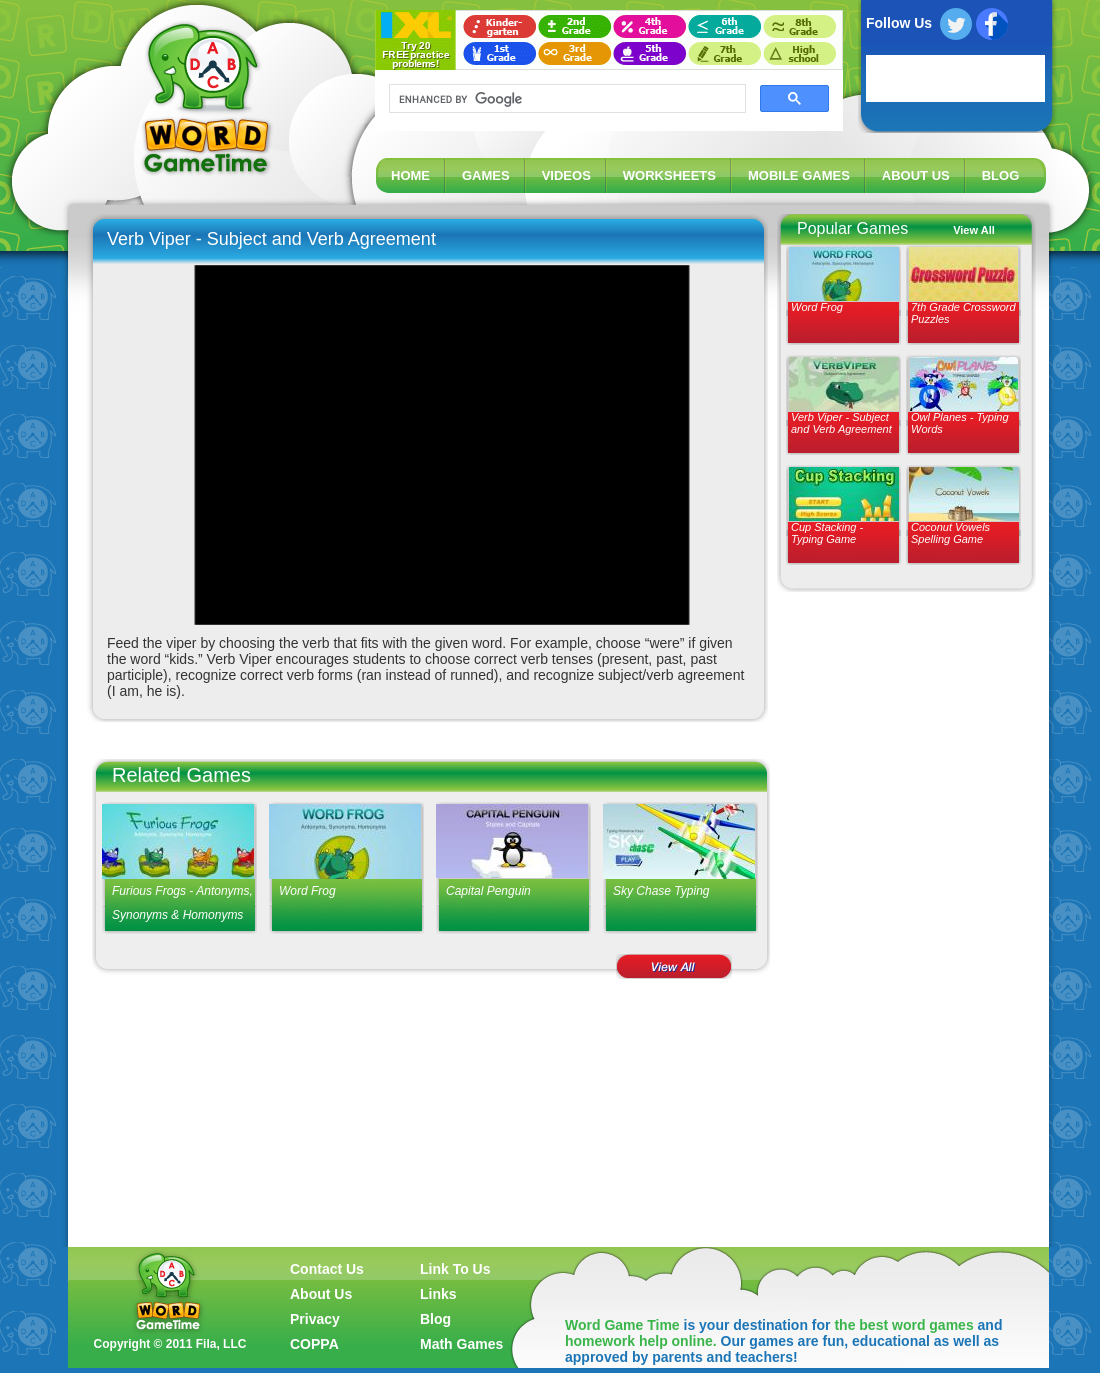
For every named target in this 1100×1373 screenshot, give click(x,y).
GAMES (486, 175)
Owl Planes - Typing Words (960, 423)
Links (438, 1294)
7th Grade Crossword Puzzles (963, 313)
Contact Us (327, 1269)
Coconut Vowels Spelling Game (950, 533)
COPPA (314, 1344)
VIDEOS (566, 175)
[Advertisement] (900, 922)
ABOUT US (916, 175)
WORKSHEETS (669, 175)
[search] (565, 99)
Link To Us (455, 1269)
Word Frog (817, 307)
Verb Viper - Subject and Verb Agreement (841, 423)
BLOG (1001, 175)
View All (974, 230)
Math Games (461, 1344)
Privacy (315, 1319)
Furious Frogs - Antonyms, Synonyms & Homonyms (182, 903)
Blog (435, 1319)
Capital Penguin (488, 891)
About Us (321, 1294)
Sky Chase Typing (661, 891)
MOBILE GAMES (799, 175)
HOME (410, 175)
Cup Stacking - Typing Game (827, 533)
